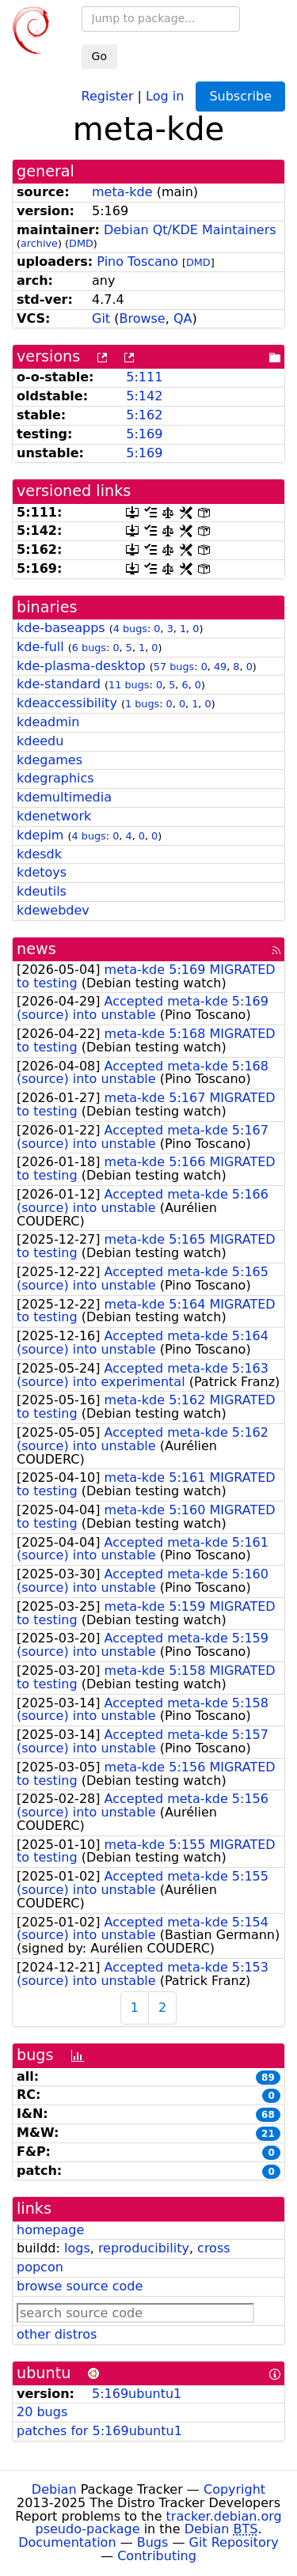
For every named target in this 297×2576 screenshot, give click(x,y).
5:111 (144, 377)
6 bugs (89, 647)
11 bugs (129, 685)
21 (268, 2133)
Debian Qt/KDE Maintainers (190, 229)
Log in (165, 95)
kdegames (49, 759)
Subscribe (240, 96)
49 (220, 666)
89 (268, 2077)
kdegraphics (55, 778)
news (36, 949)
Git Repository (234, 2542)
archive (39, 243)
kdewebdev (53, 910)
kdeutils (42, 891)
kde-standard (59, 683)
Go (99, 56)
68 (268, 2114)
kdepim (40, 835)
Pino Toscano (137, 261)
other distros (57, 2334)
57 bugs (174, 666)
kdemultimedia (64, 797)
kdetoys (42, 872)
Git (101, 318)
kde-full (40, 646)
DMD (81, 243)
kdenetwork (54, 816)
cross (213, 2248)
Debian (54, 2489)
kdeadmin (48, 721)
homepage (50, 2229)
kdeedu (40, 740)
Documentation (67, 2542)
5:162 (144, 414)
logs (77, 2248)
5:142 (144, 395)
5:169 (144, 433)
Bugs (153, 2542)
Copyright (234, 2489)
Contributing (156, 2555)
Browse (142, 318)
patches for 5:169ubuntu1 (99, 2430)
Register (108, 95)
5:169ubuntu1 (136, 2393)
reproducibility (143, 2248)
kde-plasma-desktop (81, 665)
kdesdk (39, 854)
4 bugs (130, 629)
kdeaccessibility (67, 702)
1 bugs (142, 704)
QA (182, 318)
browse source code (80, 2286)
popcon (40, 2267)
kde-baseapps (61, 627)
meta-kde (122, 191)
